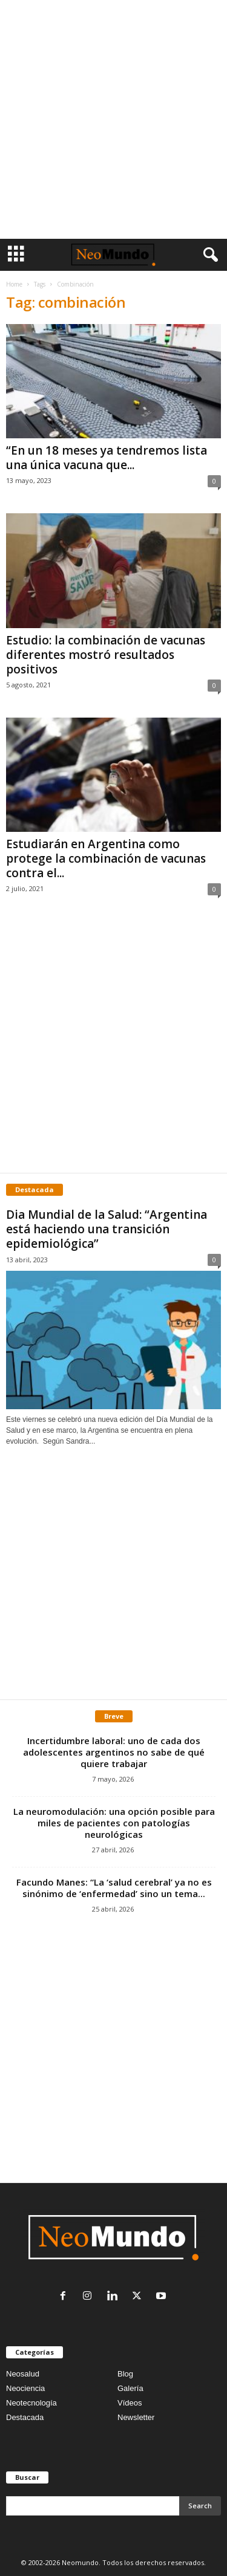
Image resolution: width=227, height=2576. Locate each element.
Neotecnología (31, 2402)
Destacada (25, 2417)
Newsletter (135, 2417)
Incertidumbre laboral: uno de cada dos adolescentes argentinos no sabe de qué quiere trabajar (114, 1752)
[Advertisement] (113, 119)
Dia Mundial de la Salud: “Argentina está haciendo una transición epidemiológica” (106, 1229)
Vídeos (129, 2402)
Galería (130, 2388)
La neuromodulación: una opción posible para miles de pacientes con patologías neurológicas (114, 1822)
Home (14, 284)
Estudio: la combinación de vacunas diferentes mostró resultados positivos (105, 654)
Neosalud (22, 2373)
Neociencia (25, 2388)
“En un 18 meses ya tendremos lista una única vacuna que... (106, 458)
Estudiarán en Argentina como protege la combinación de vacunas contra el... (106, 858)
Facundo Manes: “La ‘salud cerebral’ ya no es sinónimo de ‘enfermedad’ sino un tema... (114, 1888)
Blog (125, 2373)
